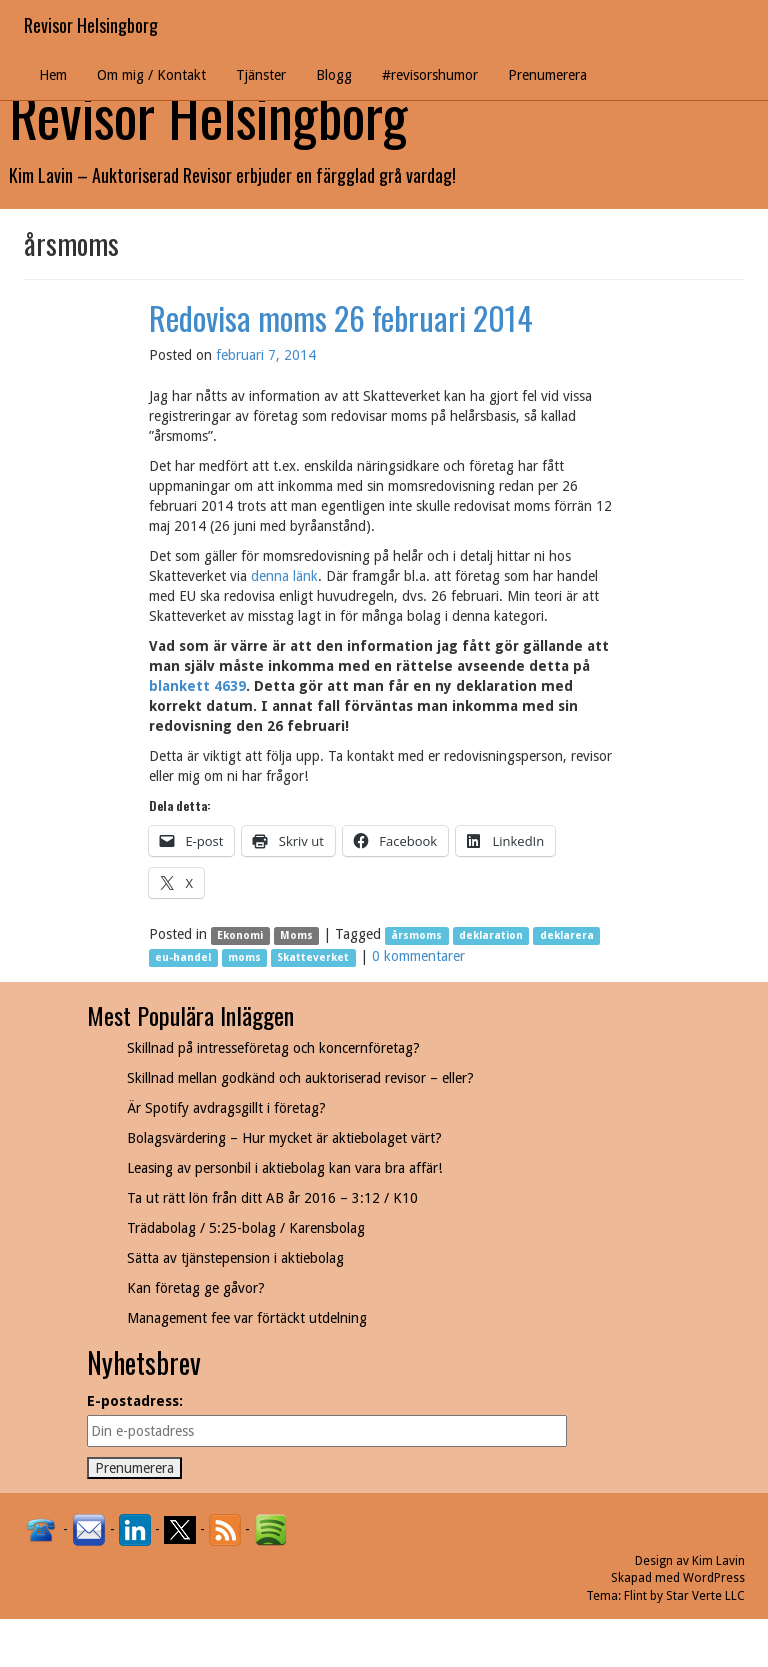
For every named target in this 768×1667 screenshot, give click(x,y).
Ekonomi (240, 935)
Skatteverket (313, 957)
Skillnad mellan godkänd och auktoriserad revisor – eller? (300, 1078)
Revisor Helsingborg (91, 25)
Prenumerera (547, 75)
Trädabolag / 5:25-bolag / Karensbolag (246, 1228)
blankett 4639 (197, 686)
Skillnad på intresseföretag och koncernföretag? (273, 1048)
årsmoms (416, 935)
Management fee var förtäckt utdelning (247, 1318)
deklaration (491, 935)
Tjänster (261, 75)
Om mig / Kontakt (151, 75)
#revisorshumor (430, 75)
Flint (635, 1596)
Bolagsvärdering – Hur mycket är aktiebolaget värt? (284, 1138)
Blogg (334, 75)
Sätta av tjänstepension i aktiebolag (235, 1258)
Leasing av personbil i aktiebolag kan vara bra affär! (284, 1168)
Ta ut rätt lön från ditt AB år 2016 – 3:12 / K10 (272, 1198)
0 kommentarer (418, 956)
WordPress (714, 1578)
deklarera (567, 935)
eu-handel (183, 957)
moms (244, 957)
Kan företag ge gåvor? (196, 1288)
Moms (296, 935)
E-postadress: (135, 1401)
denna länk (284, 576)
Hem (53, 75)
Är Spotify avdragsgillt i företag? (226, 1108)
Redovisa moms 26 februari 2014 (341, 317)
